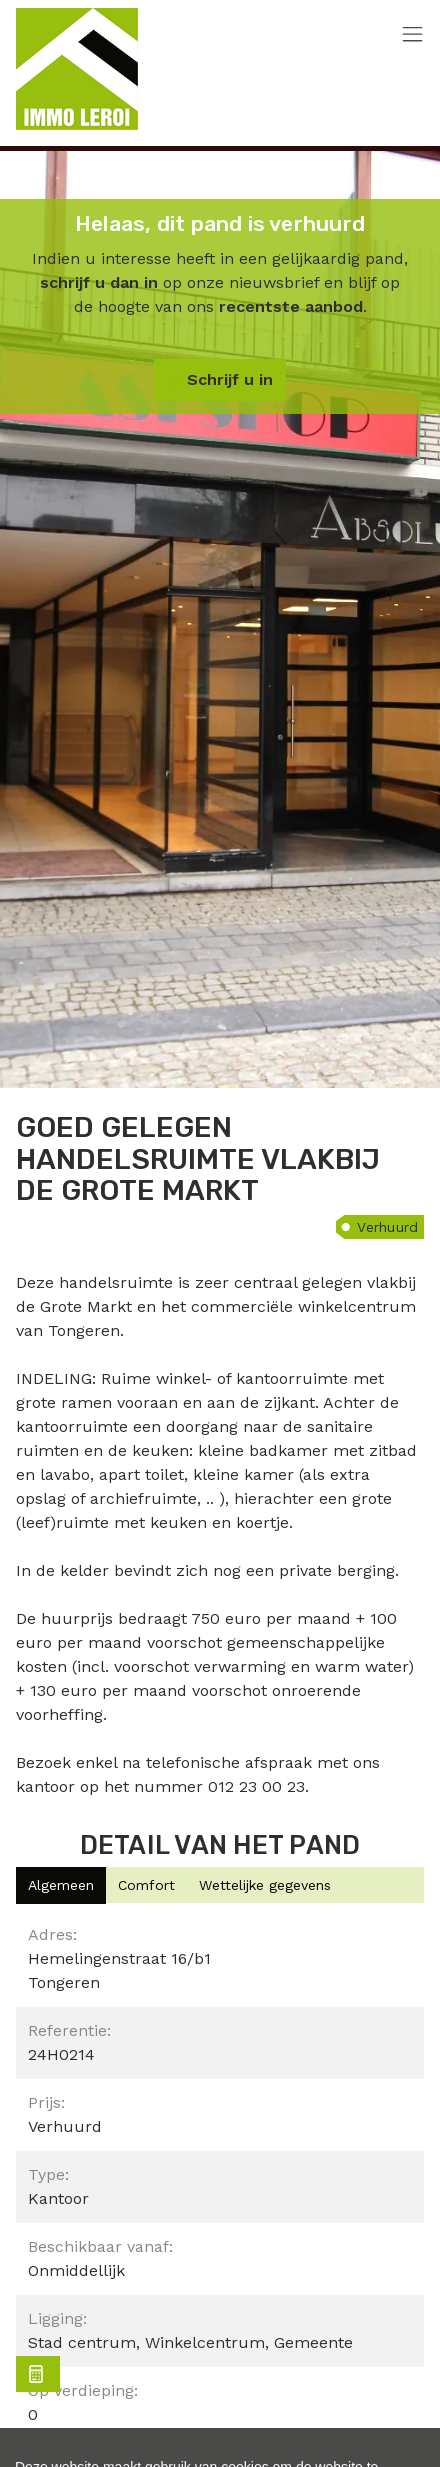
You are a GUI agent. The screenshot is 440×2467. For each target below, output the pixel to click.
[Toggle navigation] (412, 35)
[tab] (61, 1885)
